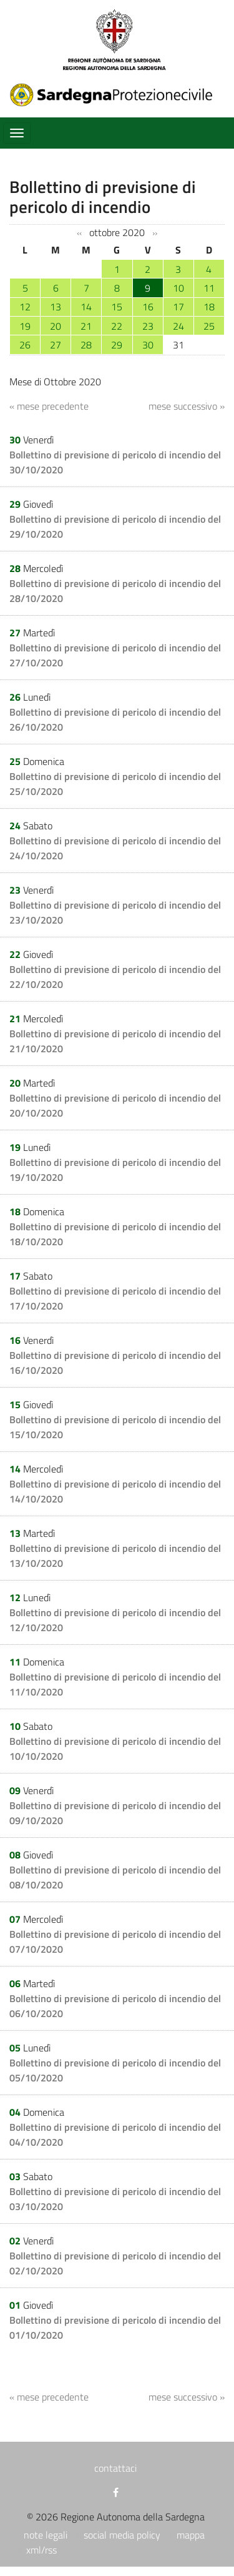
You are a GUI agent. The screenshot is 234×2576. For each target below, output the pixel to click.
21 (86, 325)
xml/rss (41, 2549)
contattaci (115, 2467)
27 (55, 344)
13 (55, 306)
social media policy (122, 2534)
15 (116, 306)
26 (25, 344)
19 (25, 325)
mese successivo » (187, 405)
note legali (45, 2534)
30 (148, 344)
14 (86, 306)
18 (209, 306)
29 (116, 344)
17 (178, 306)
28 (86, 344)
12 (25, 306)
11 (209, 287)
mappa (191, 2534)
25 (209, 325)
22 (116, 325)
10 (178, 287)
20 (55, 325)
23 (148, 325)
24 (178, 325)
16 (148, 306)
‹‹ (79, 233)
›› (154, 233)
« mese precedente (49, 405)
